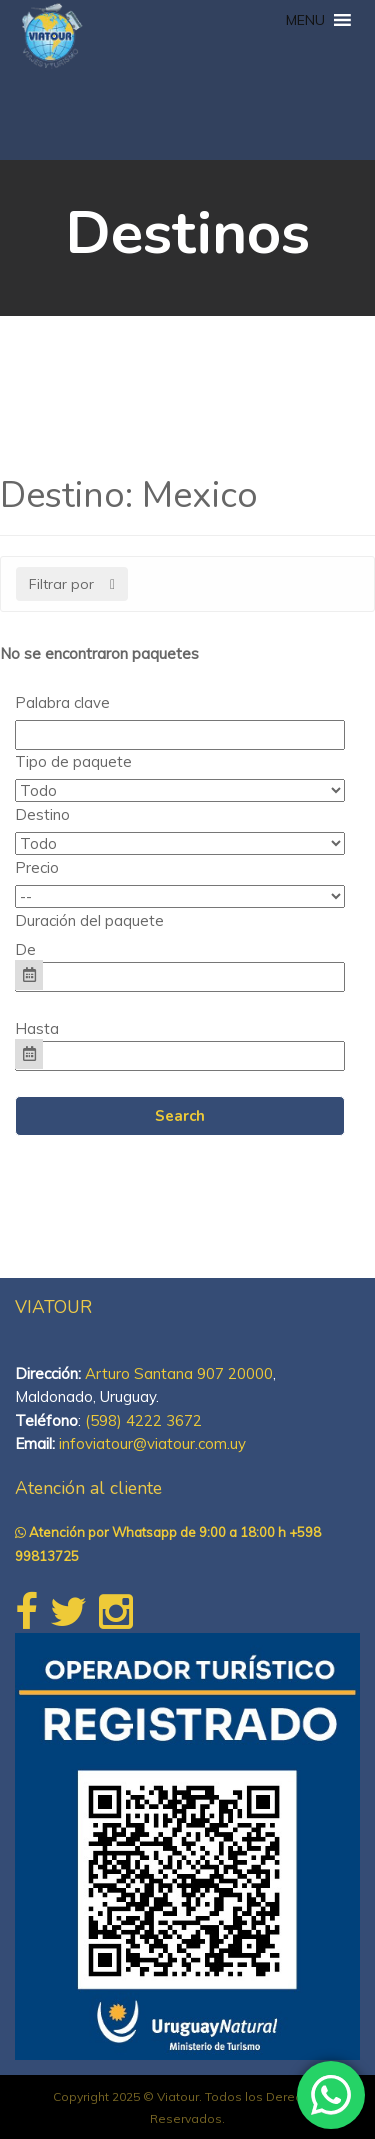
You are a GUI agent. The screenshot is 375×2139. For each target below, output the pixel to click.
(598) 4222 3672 (143, 1420)
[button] (305, 20)
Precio (37, 867)
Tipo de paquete (73, 761)
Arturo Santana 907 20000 (179, 1373)
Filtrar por (72, 584)
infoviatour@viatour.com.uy (152, 1443)
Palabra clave (62, 702)
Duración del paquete (89, 920)
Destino (42, 814)
